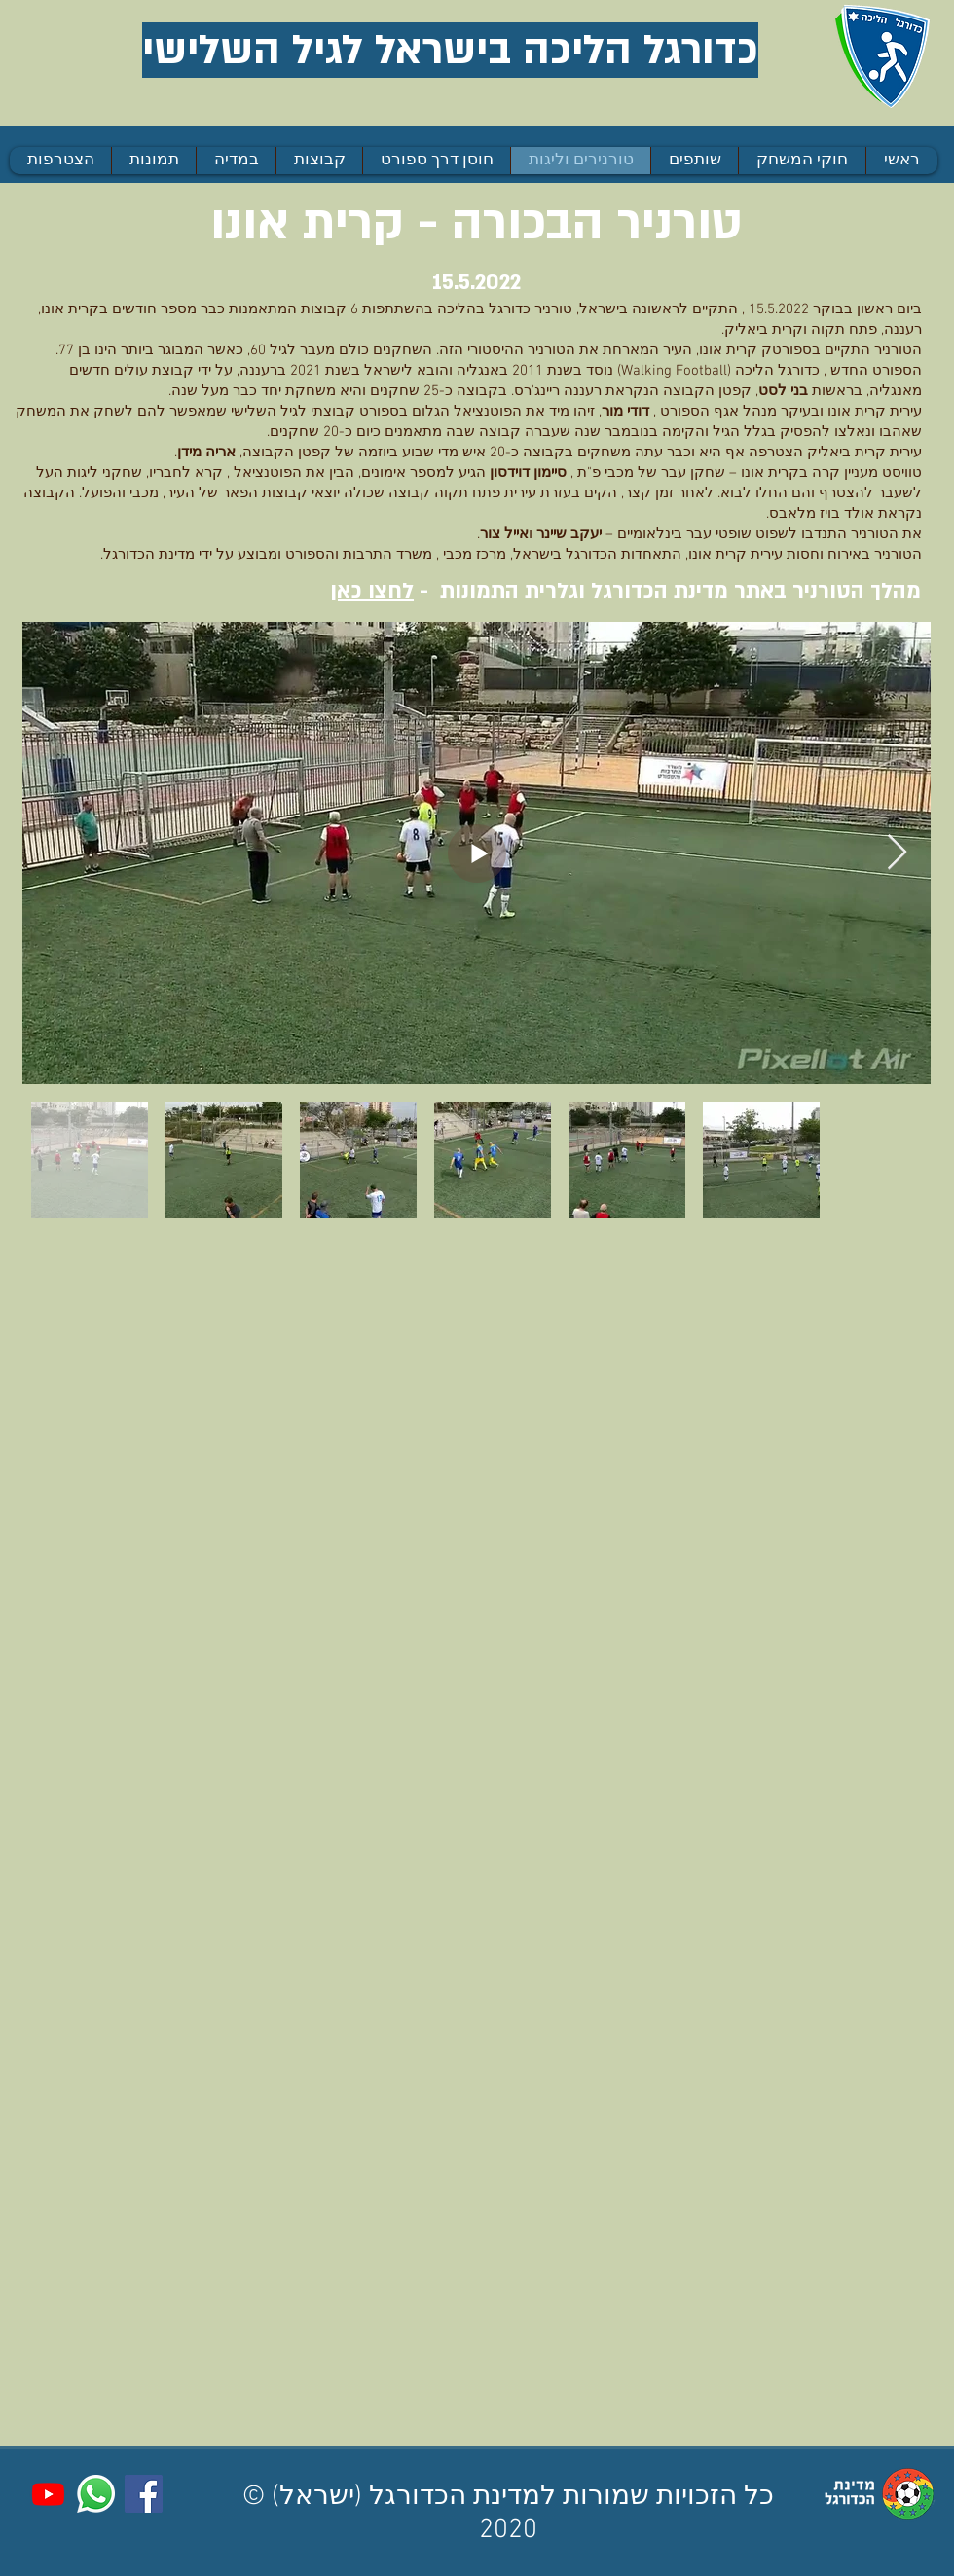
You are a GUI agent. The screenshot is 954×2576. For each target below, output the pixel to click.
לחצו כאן (372, 590)
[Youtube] (48, 2494)
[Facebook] (144, 2494)
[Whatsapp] (96, 2494)
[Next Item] (897, 853)
